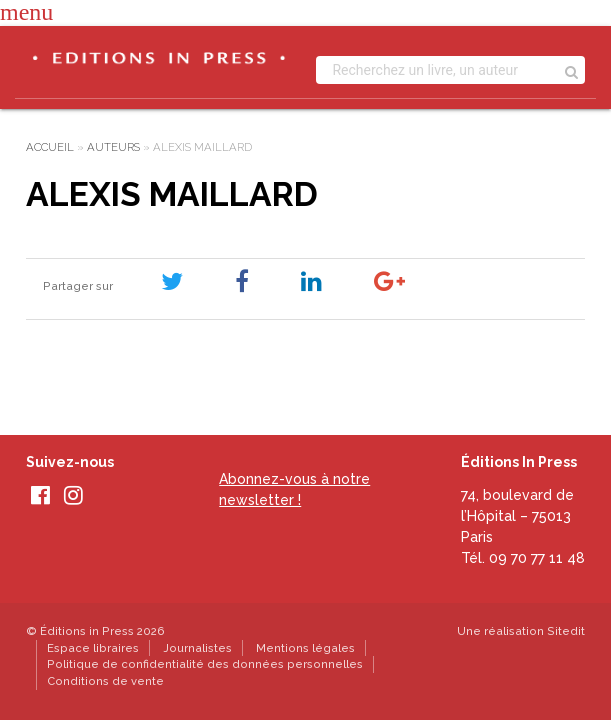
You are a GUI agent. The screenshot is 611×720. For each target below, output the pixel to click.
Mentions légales (305, 648)
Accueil (50, 147)
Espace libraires (93, 648)
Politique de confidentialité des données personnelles (205, 664)
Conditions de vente (105, 681)
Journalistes (197, 648)
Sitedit (566, 631)
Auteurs (113, 147)
